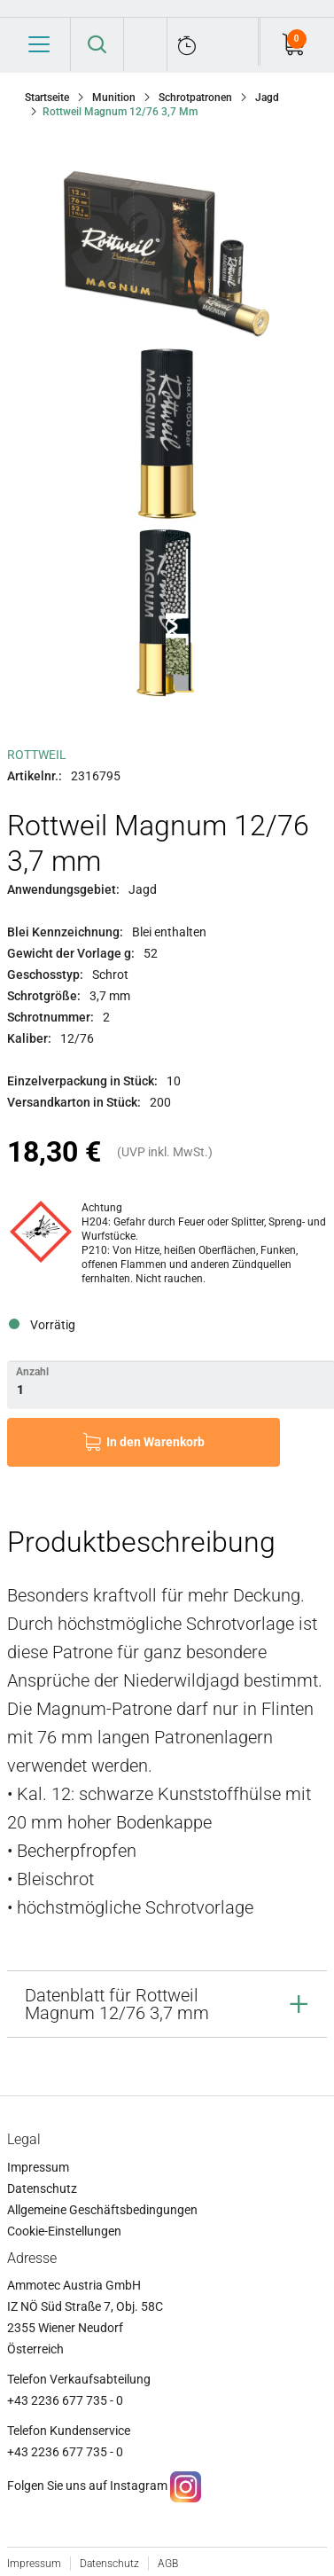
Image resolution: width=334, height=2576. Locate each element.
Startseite (47, 97)
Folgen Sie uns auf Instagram (87, 2486)
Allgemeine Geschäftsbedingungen (102, 2210)
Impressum (38, 2167)
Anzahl (32, 1372)
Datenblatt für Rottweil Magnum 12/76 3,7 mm (117, 2004)
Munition (114, 97)
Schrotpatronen (195, 97)
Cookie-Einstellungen (64, 2231)
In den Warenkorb (155, 1442)
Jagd (267, 97)
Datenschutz (42, 2188)
